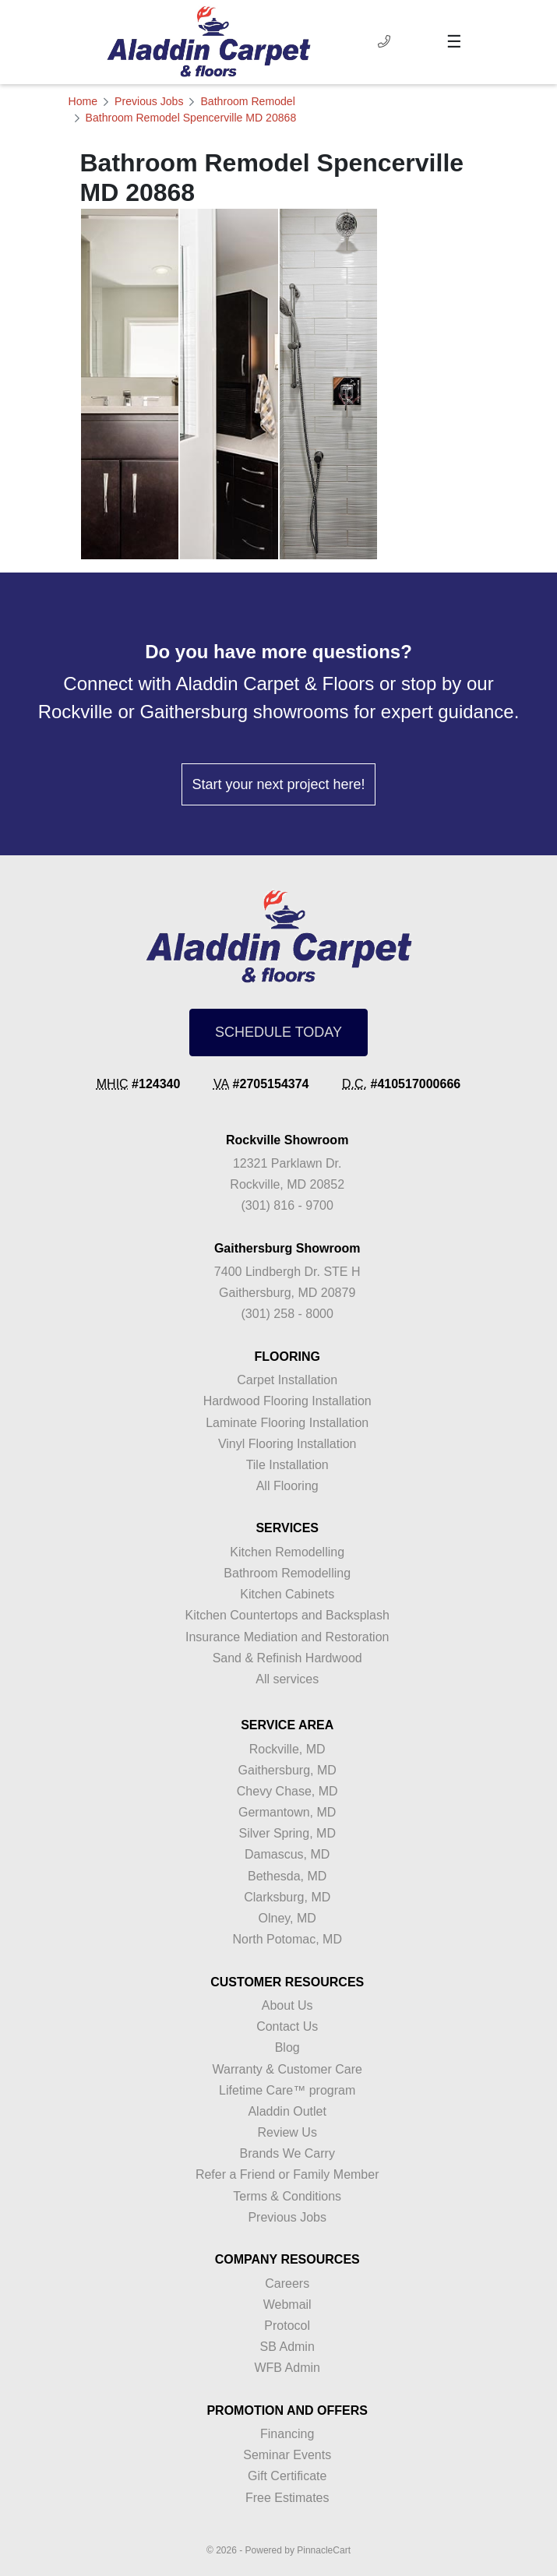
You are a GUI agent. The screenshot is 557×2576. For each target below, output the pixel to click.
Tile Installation (287, 1464)
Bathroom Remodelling (287, 1573)
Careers (287, 2283)
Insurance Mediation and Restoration (287, 1637)
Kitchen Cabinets (287, 1594)
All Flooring (287, 1485)
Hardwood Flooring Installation (287, 1401)
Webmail (287, 2304)
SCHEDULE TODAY (278, 1032)
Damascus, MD (287, 1854)
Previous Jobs (149, 101)
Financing (287, 2433)
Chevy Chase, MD (287, 1791)
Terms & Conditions (287, 2196)
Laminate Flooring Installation (287, 1422)
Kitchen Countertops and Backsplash (287, 1615)
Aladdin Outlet (287, 2111)
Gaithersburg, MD (287, 1770)
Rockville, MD (287, 1749)
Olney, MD (287, 1918)
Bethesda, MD (287, 1876)
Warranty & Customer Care (287, 2069)
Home (83, 101)
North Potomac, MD (286, 1939)
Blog (287, 2047)
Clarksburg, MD (287, 1897)
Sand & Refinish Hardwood (287, 1658)
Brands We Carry (286, 2153)
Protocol (287, 2325)
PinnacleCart (324, 2550)
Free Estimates (287, 2497)
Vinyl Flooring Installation (287, 1443)
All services (287, 1679)
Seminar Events (287, 2454)
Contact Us (287, 2026)
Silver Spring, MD (286, 1833)
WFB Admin (286, 2367)
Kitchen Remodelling (287, 1552)
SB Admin (287, 2346)
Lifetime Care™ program (287, 2090)
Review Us (286, 2132)
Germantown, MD (287, 1812)
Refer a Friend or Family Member (287, 2174)
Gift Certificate (287, 2476)
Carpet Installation (287, 1380)
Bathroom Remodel (247, 101)
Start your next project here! (278, 784)
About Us (287, 2005)
